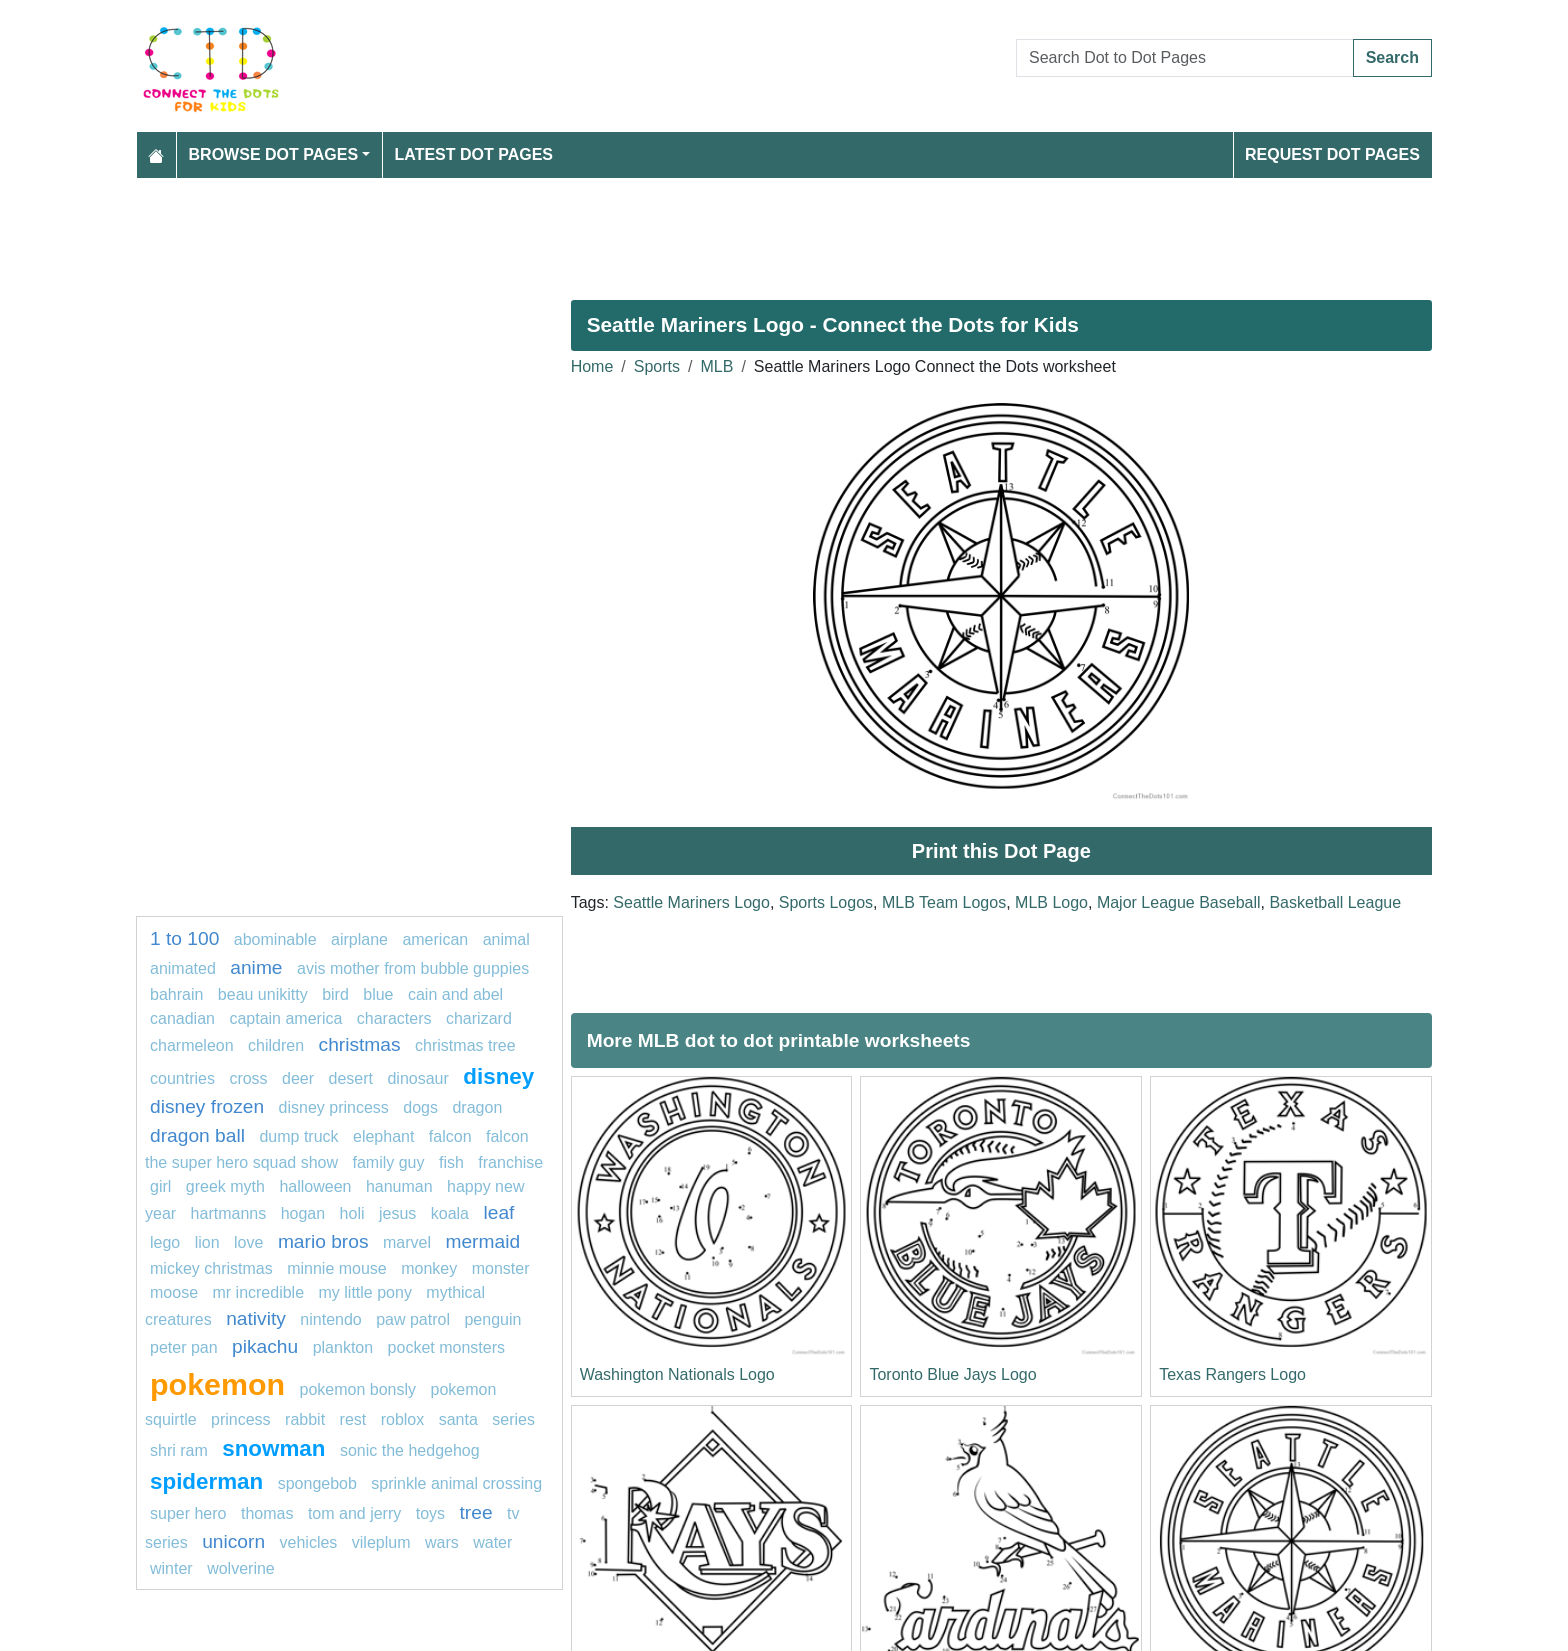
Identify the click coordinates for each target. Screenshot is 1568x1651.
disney (498, 1076)
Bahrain (176, 994)
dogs (420, 1107)
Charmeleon (194, 1045)
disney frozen (207, 1106)
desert (351, 1078)
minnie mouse (337, 1268)
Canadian (182, 1018)
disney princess (334, 1107)
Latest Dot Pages (474, 154)
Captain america (285, 1018)
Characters (394, 1018)
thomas (267, 1513)
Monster (501, 1268)
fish (451, 1162)
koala (450, 1213)
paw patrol (413, 1319)
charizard (479, 1018)
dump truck (298, 1136)
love (248, 1242)
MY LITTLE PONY (365, 1292)
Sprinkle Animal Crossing (456, 1483)
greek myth (225, 1186)
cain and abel (455, 994)
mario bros (323, 1241)
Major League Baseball (1179, 902)
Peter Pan (184, 1347)
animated (183, 968)
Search (1392, 57)
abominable (275, 939)
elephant (383, 1136)
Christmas (360, 1044)
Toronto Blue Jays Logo (952, 1374)
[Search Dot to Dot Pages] (1185, 58)
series (513, 1419)
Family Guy (388, 1162)
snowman (273, 1448)
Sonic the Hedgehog (410, 1450)
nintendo (330, 1319)
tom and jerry (354, 1513)
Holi (352, 1213)
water (492, 1542)
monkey (429, 1268)
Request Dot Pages (1332, 154)
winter (171, 1568)
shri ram (179, 1450)
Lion (207, 1242)
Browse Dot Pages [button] (274, 154)
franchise (510, 1162)
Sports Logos (826, 902)
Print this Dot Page (1001, 851)
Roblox (403, 1419)
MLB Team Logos (944, 902)
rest (353, 1419)
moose (174, 1292)
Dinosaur (417, 1078)
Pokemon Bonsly (358, 1389)
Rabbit (305, 1419)
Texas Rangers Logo (1232, 1374)
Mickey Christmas (211, 1268)
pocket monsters (446, 1347)
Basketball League (1335, 902)
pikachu (265, 1346)
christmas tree (465, 1045)
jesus (397, 1213)
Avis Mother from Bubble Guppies (413, 968)
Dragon (477, 1107)
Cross (248, 1078)
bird (335, 994)
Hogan (303, 1213)
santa (458, 1419)
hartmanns (229, 1213)
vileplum (381, 1542)
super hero (188, 1513)
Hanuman (399, 1186)
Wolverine (241, 1568)
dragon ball (197, 1135)
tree (476, 1512)
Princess (241, 1419)
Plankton (343, 1347)
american (435, 939)
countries (182, 1078)
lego (165, 1242)
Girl (160, 1186)
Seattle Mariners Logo (691, 902)
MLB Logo (1051, 902)
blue (378, 994)
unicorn (233, 1541)
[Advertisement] (736, 231)
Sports (657, 366)
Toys (430, 1513)
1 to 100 (184, 938)
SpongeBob (317, 1483)
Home (592, 366)
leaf (498, 1212)
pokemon (217, 1384)
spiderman (206, 1481)
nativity (256, 1318)
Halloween (317, 1186)
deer (298, 1078)
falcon (450, 1136)
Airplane (359, 939)
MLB (717, 366)
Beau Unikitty (263, 994)
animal (506, 939)
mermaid (482, 1241)
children (276, 1045)
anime (256, 967)
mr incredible (258, 1292)
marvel (407, 1242)
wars (442, 1542)
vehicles (309, 1542)
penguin (492, 1319)
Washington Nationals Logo (677, 1374)
